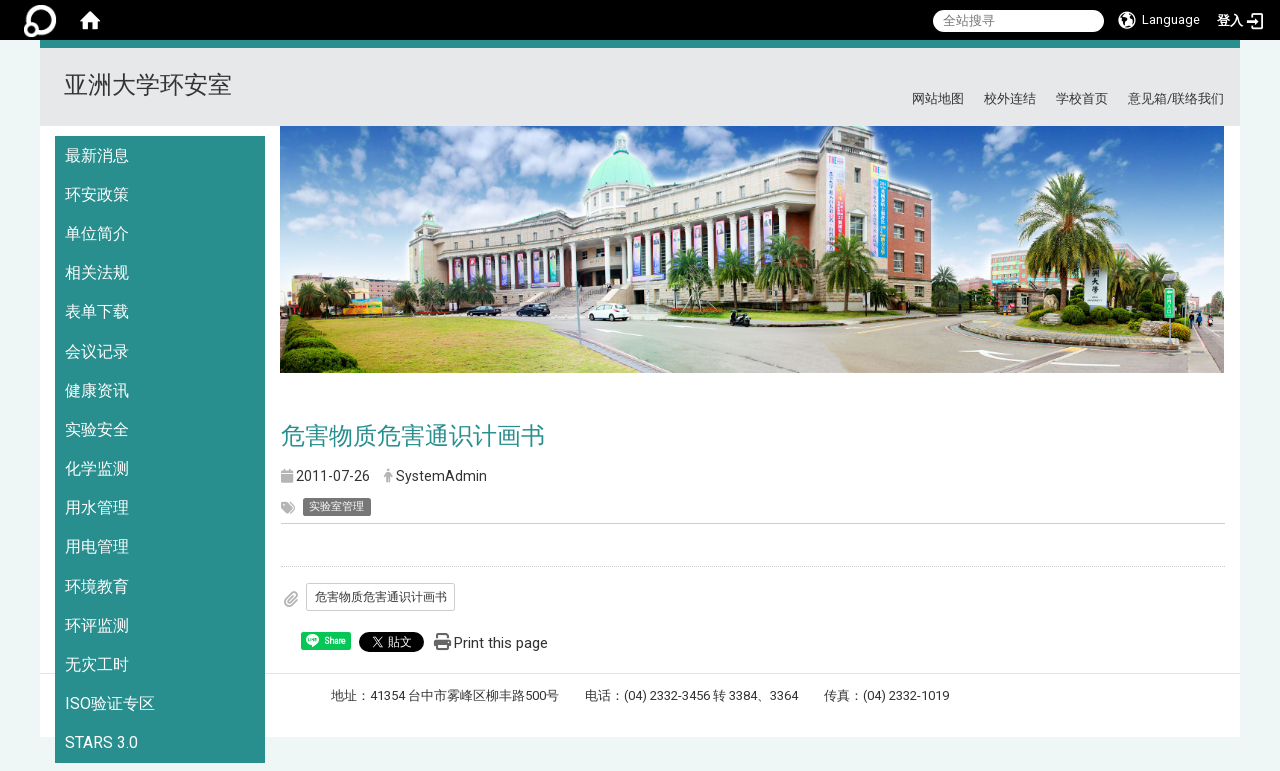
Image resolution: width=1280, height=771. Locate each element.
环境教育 (97, 586)
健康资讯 (97, 390)
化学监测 (97, 468)
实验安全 (97, 429)
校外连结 (1010, 98)
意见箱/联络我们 (1176, 98)
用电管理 (97, 546)
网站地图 (938, 98)
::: (1216, 72)
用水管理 (97, 507)
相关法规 (97, 272)
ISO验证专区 (110, 703)
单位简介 (97, 233)
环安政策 (97, 194)
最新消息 (97, 155)
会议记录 (97, 351)
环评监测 (97, 625)
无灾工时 (97, 664)
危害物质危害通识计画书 (381, 597)
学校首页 (1082, 98)
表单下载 (97, 311)
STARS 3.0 (101, 742)
